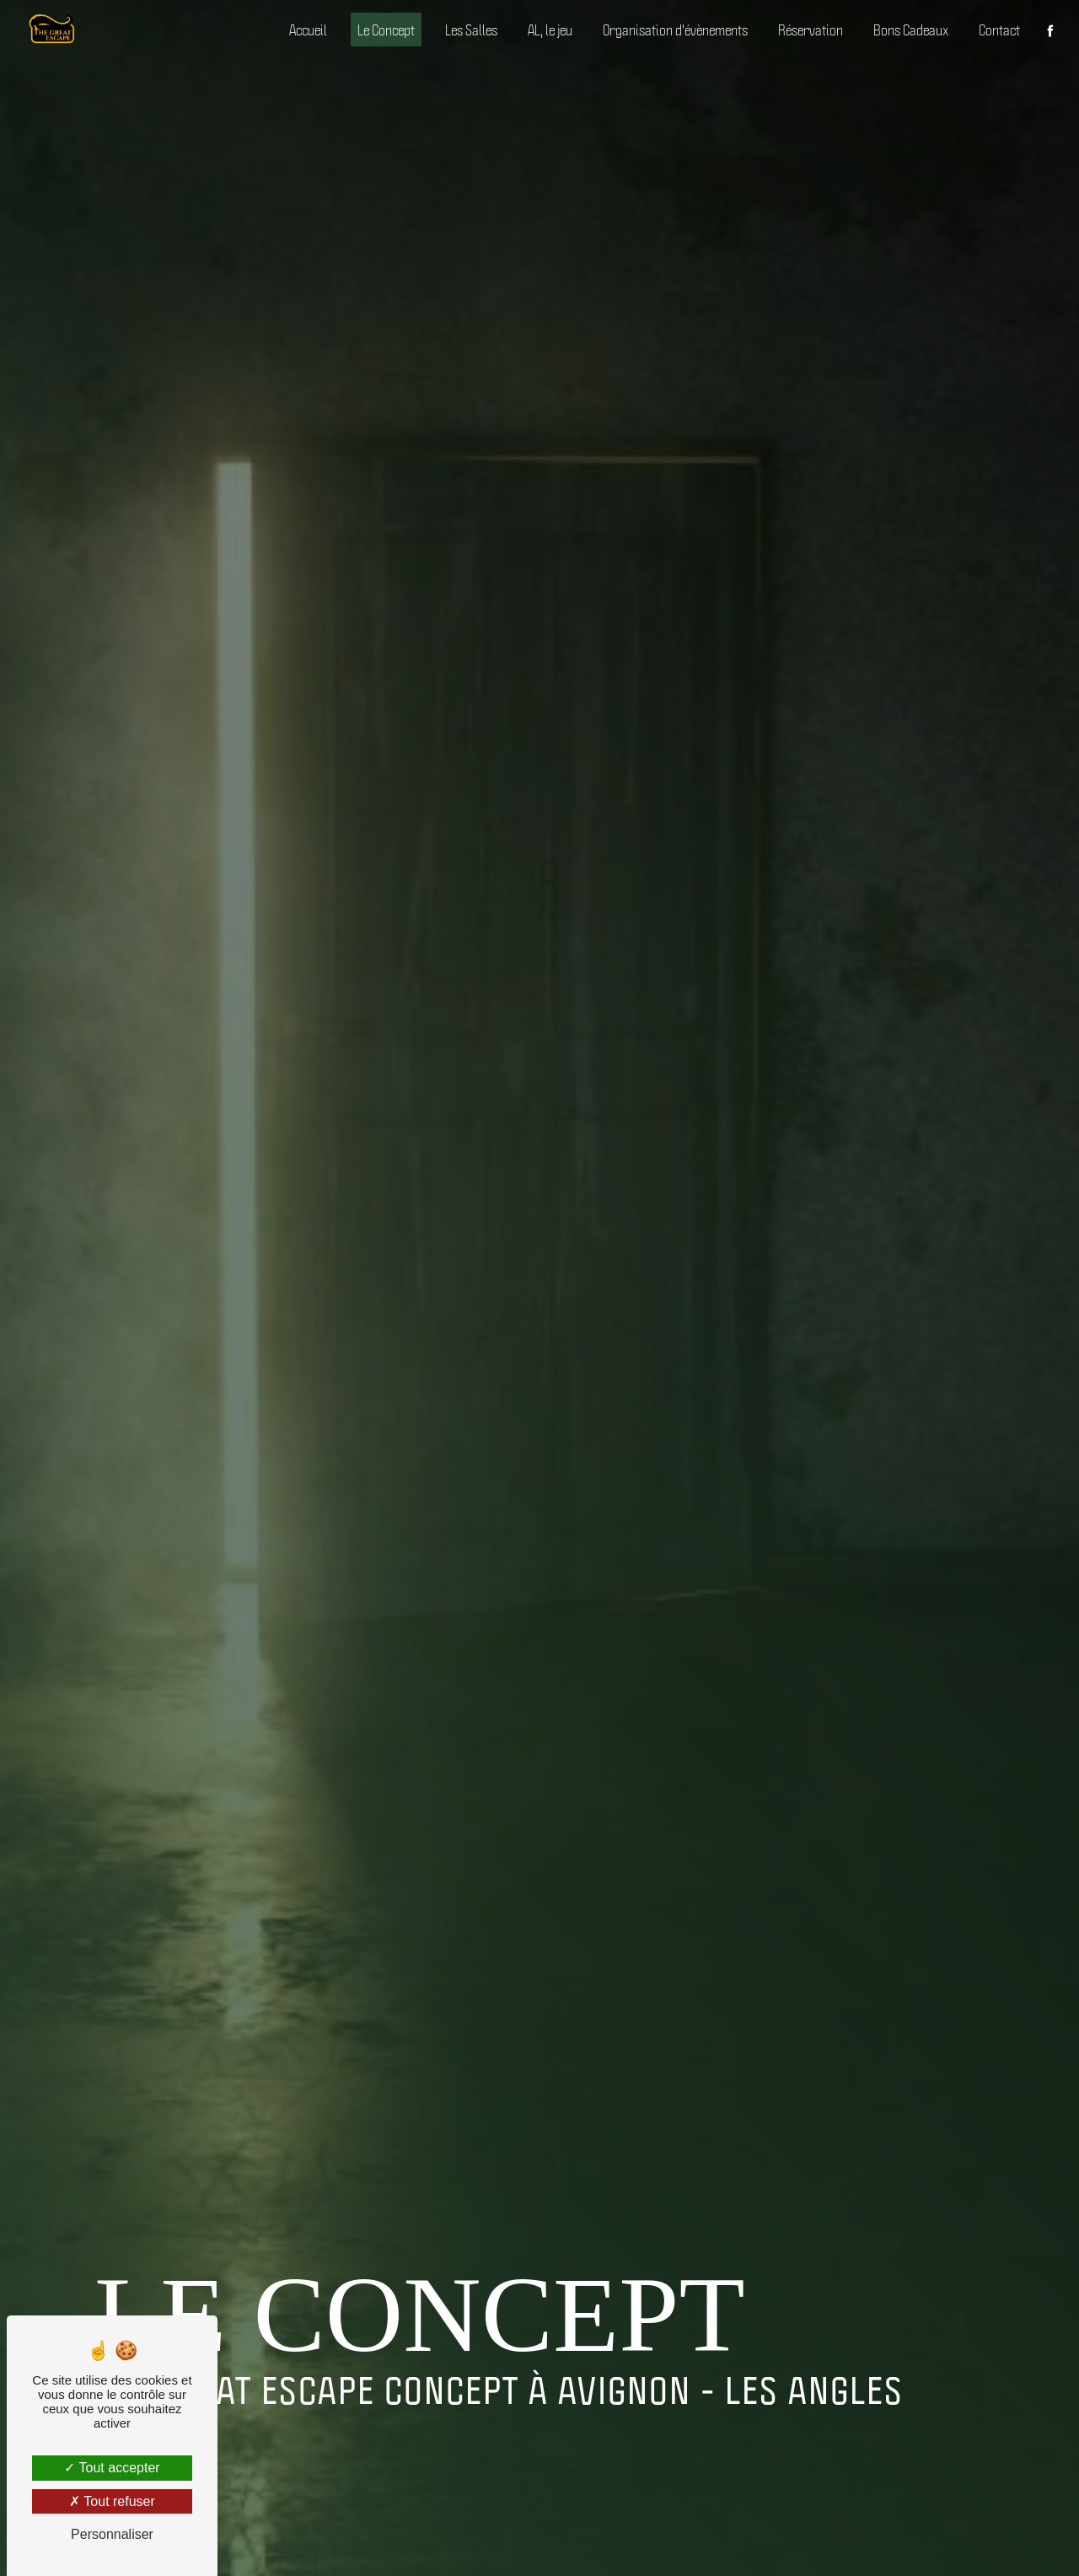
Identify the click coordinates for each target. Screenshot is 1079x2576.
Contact (999, 29)
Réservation (810, 29)
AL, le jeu (550, 29)
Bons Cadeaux (910, 29)
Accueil (308, 29)
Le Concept (386, 29)
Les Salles (471, 29)
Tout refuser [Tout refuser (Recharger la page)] (112, 2501)
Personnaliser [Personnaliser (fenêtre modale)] (112, 2534)
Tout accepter (111, 2467)
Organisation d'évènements (675, 29)
